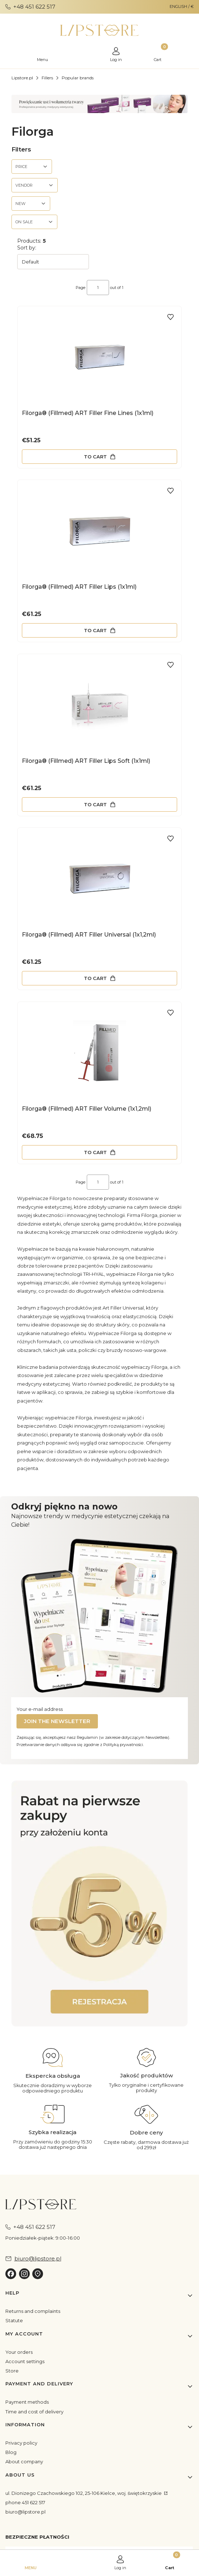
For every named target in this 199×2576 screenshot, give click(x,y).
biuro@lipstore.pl (25, 2512)
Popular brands (78, 77)
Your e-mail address (39, 1709)
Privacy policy (21, 2443)
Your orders (19, 2352)
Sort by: (26, 247)
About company (24, 2461)
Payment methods (27, 2402)
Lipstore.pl (22, 77)
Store (12, 2371)
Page (80, 287)
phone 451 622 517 (25, 2502)
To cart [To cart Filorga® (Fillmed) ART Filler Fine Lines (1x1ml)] (95, 456)
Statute (14, 2320)
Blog (10, 2452)
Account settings (24, 2361)
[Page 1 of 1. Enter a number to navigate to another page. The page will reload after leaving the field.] (98, 287)
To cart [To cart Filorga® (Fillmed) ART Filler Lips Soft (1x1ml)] (95, 804)
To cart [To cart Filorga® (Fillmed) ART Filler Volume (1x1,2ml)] (95, 1152)
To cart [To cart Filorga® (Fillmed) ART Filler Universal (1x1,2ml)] (95, 978)
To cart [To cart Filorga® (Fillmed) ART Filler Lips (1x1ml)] (95, 630)
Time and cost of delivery (34, 2411)
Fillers (47, 77)
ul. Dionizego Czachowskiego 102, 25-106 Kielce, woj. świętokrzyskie (84, 2493)
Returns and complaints (32, 2311)
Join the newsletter (57, 1721)
